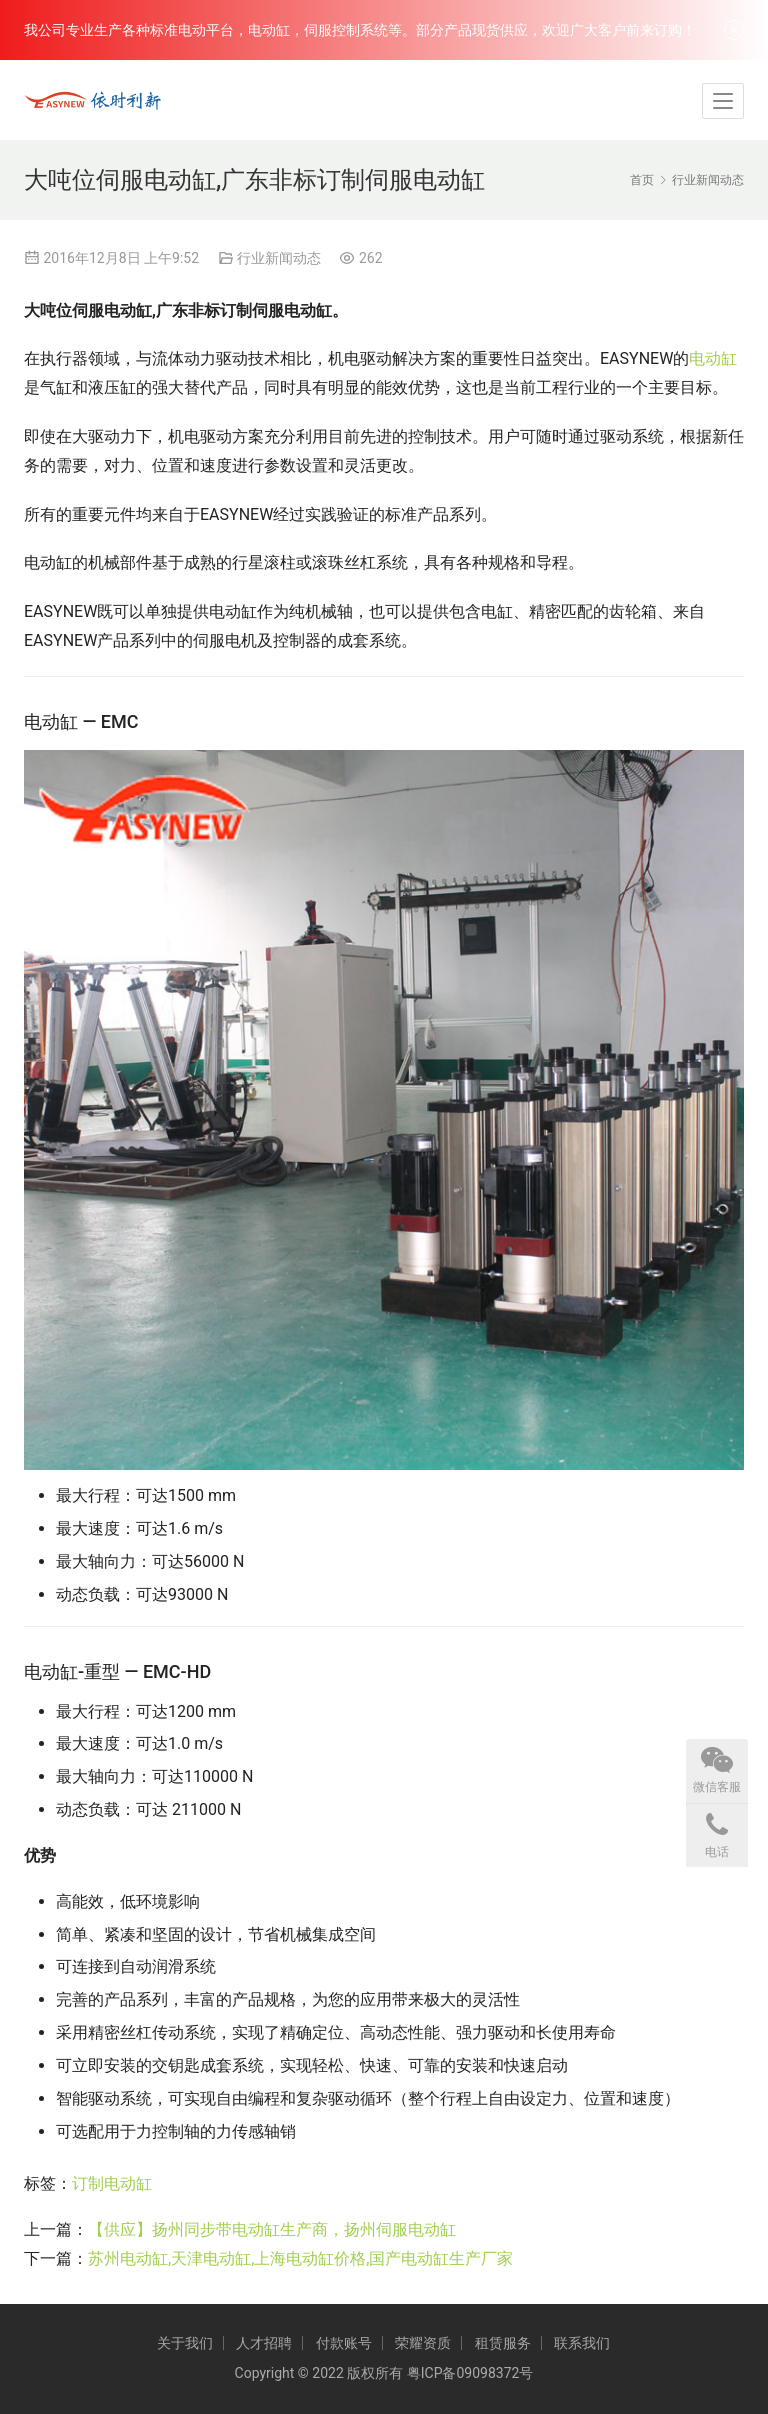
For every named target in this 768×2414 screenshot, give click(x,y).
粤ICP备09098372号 (470, 2373)
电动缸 (713, 358)
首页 (642, 180)
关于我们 (185, 2343)
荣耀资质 (423, 2343)
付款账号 (344, 2343)
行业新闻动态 (279, 258)
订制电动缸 (112, 2183)
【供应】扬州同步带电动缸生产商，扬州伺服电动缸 (272, 2229)
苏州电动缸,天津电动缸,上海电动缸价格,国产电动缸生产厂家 (300, 2258)
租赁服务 (503, 2343)
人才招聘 (264, 2343)
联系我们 (582, 2343)
